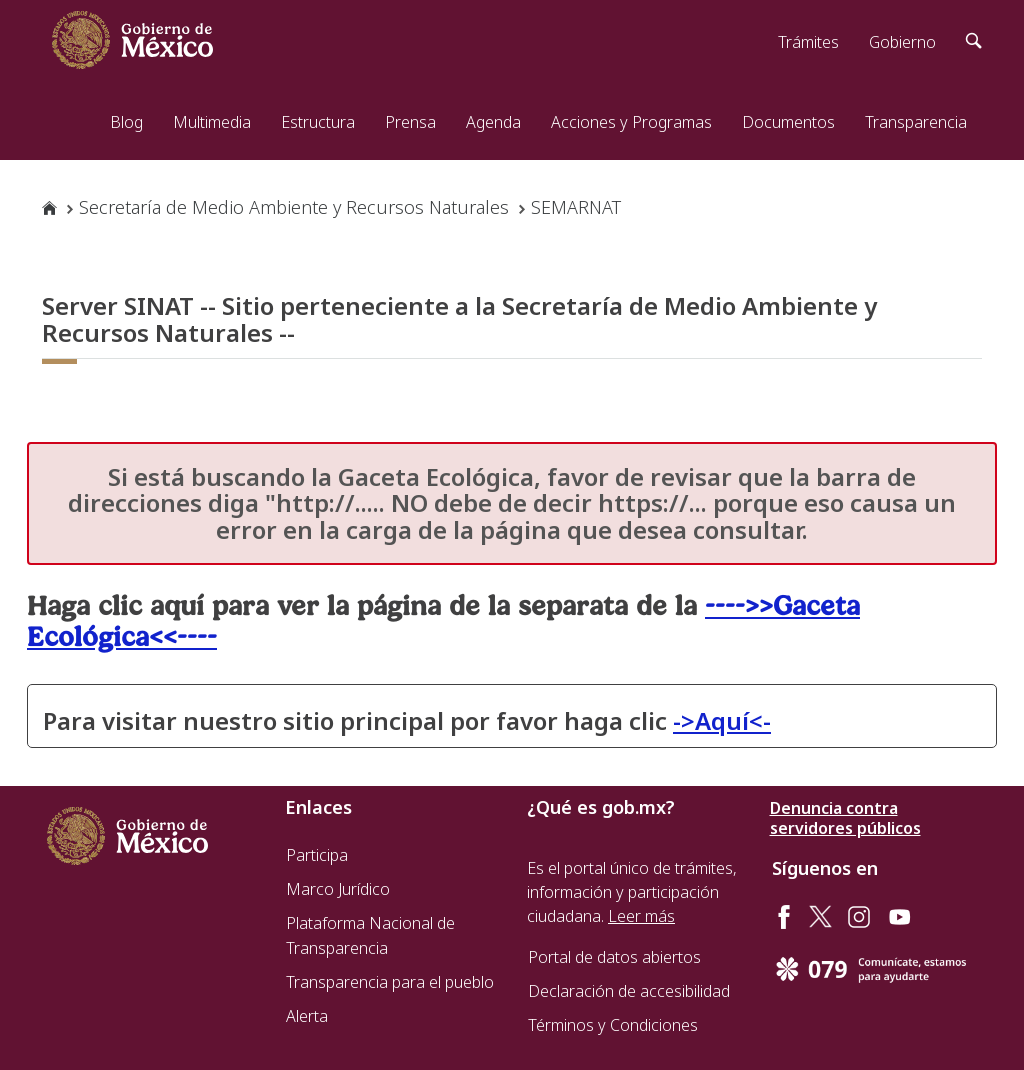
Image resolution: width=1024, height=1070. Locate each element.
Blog (126, 122)
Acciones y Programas (631, 122)
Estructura (318, 122)
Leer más (641, 916)
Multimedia (212, 122)
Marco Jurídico (338, 889)
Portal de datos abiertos (614, 957)
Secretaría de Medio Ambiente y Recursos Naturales (294, 207)
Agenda (493, 122)
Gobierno (902, 42)
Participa (317, 855)
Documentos (788, 122)
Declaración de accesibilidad (629, 991)
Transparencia (916, 122)
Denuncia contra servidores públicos (845, 818)
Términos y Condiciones (613, 1025)
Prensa (410, 122)
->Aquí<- (722, 720)
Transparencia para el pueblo (390, 982)
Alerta (307, 1016)
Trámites (808, 42)
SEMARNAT (576, 207)
